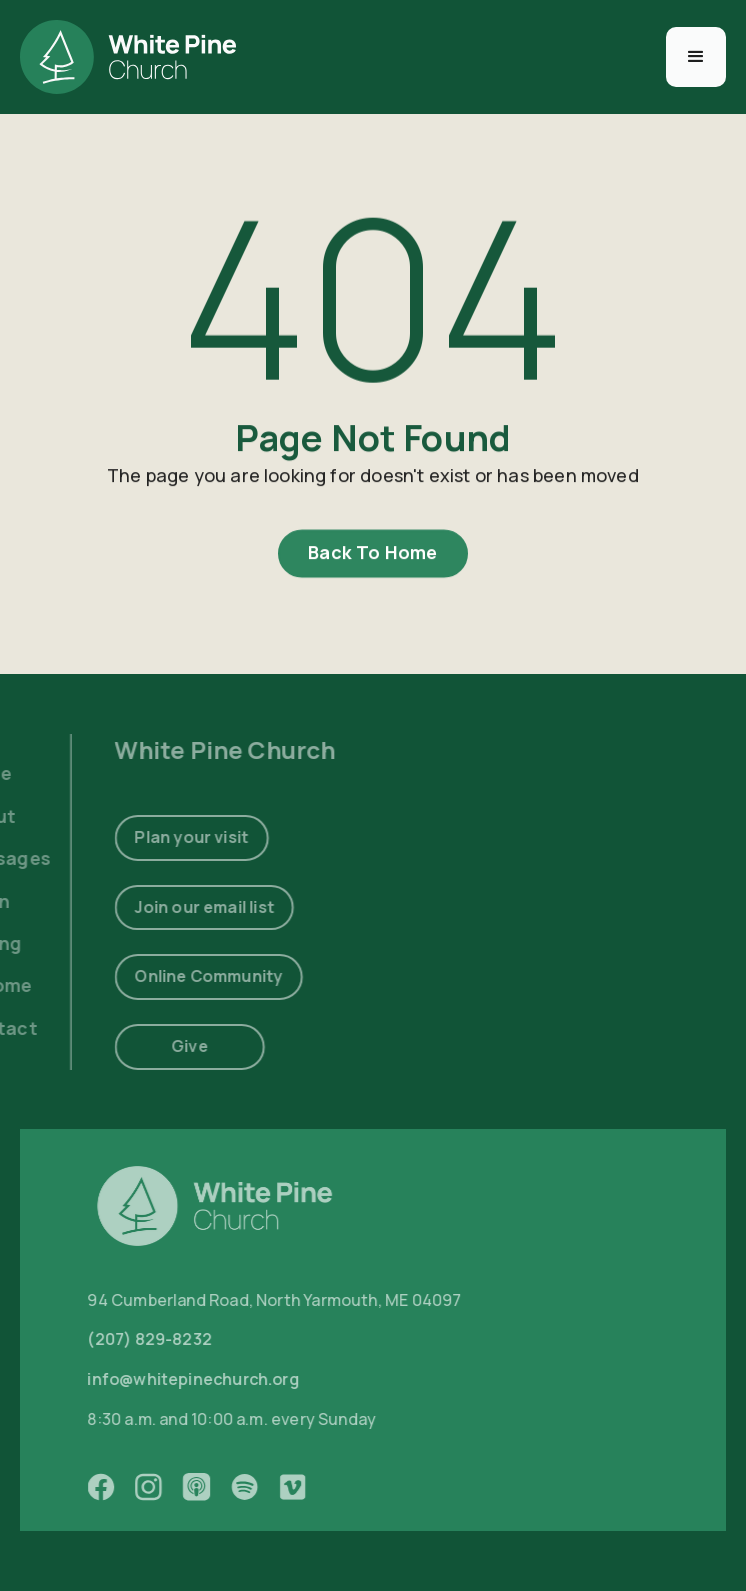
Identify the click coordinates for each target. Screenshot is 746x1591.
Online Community (187, 976)
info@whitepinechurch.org (211, 1380)
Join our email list (182, 906)
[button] (696, 57)
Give (167, 1046)
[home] (128, 57)
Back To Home (372, 556)
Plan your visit (170, 837)
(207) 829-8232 (168, 1340)
